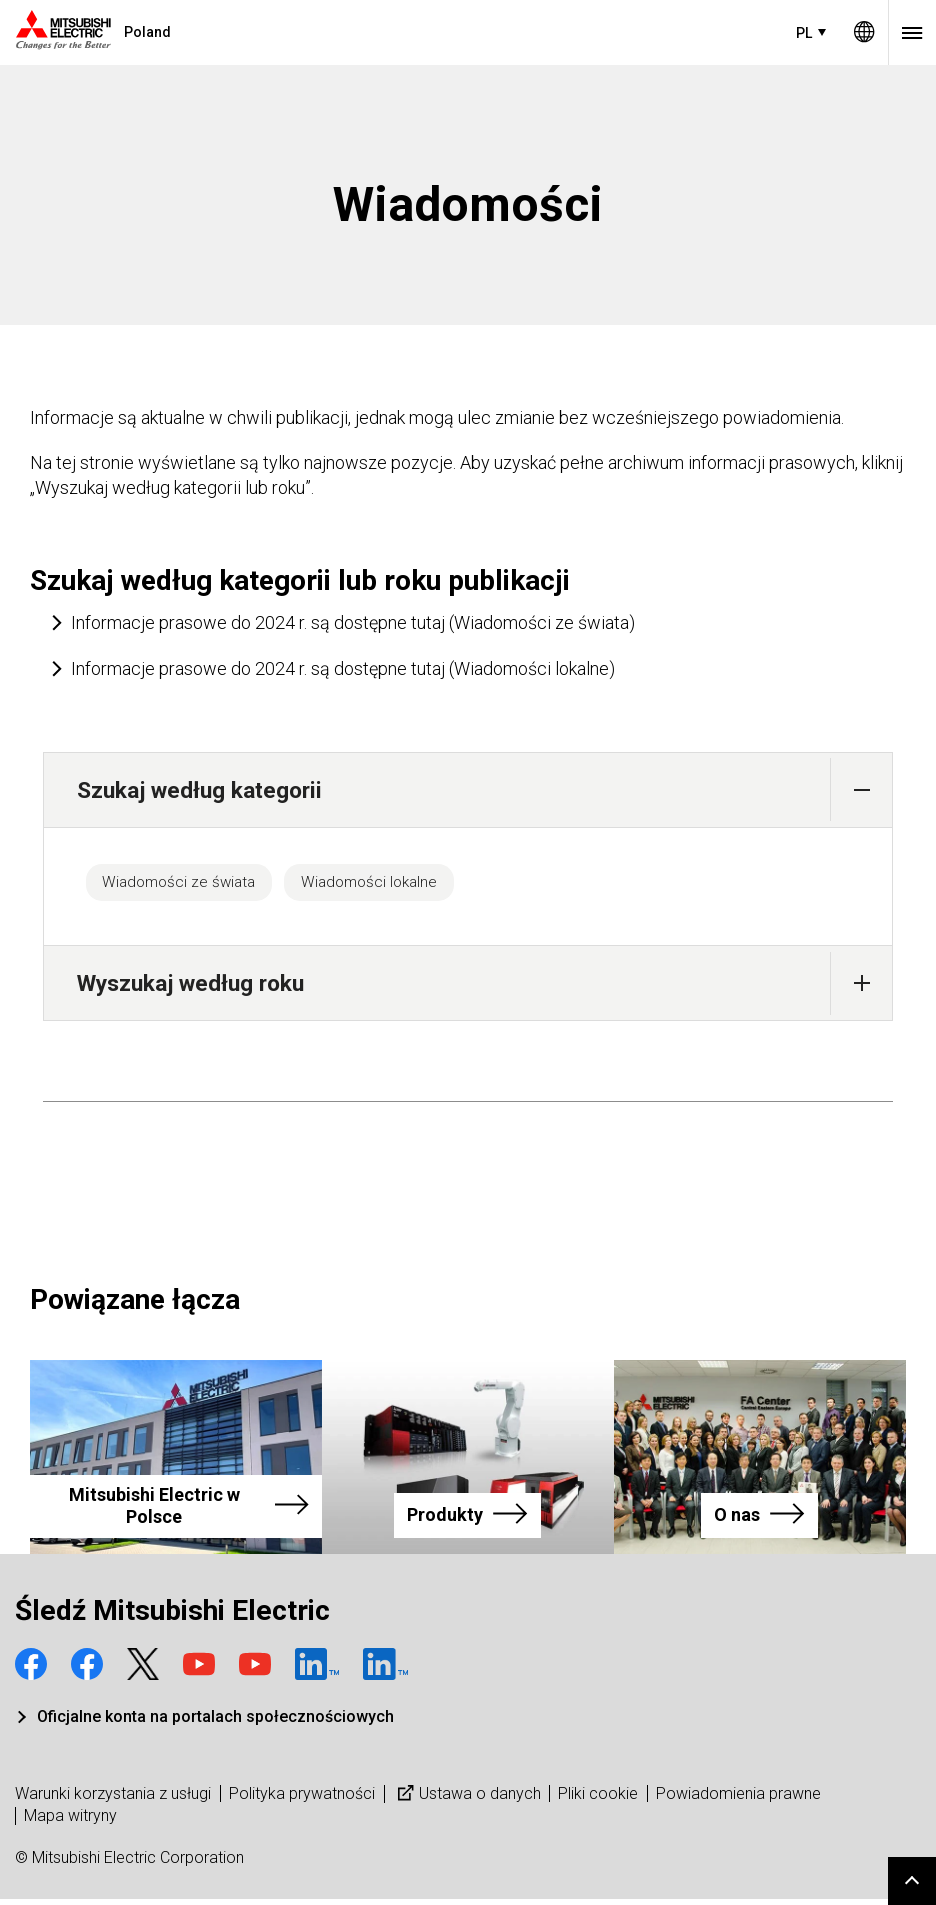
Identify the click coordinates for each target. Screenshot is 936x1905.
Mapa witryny (70, 1821)
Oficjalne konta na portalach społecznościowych (215, 1723)
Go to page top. (912, 1881)
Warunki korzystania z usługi (113, 1799)
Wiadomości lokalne (406, 885)
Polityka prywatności (302, 1799)
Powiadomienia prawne (738, 1799)
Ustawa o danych (467, 1799)
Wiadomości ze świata (192, 885)
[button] (861, 789)
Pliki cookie (598, 1799)
